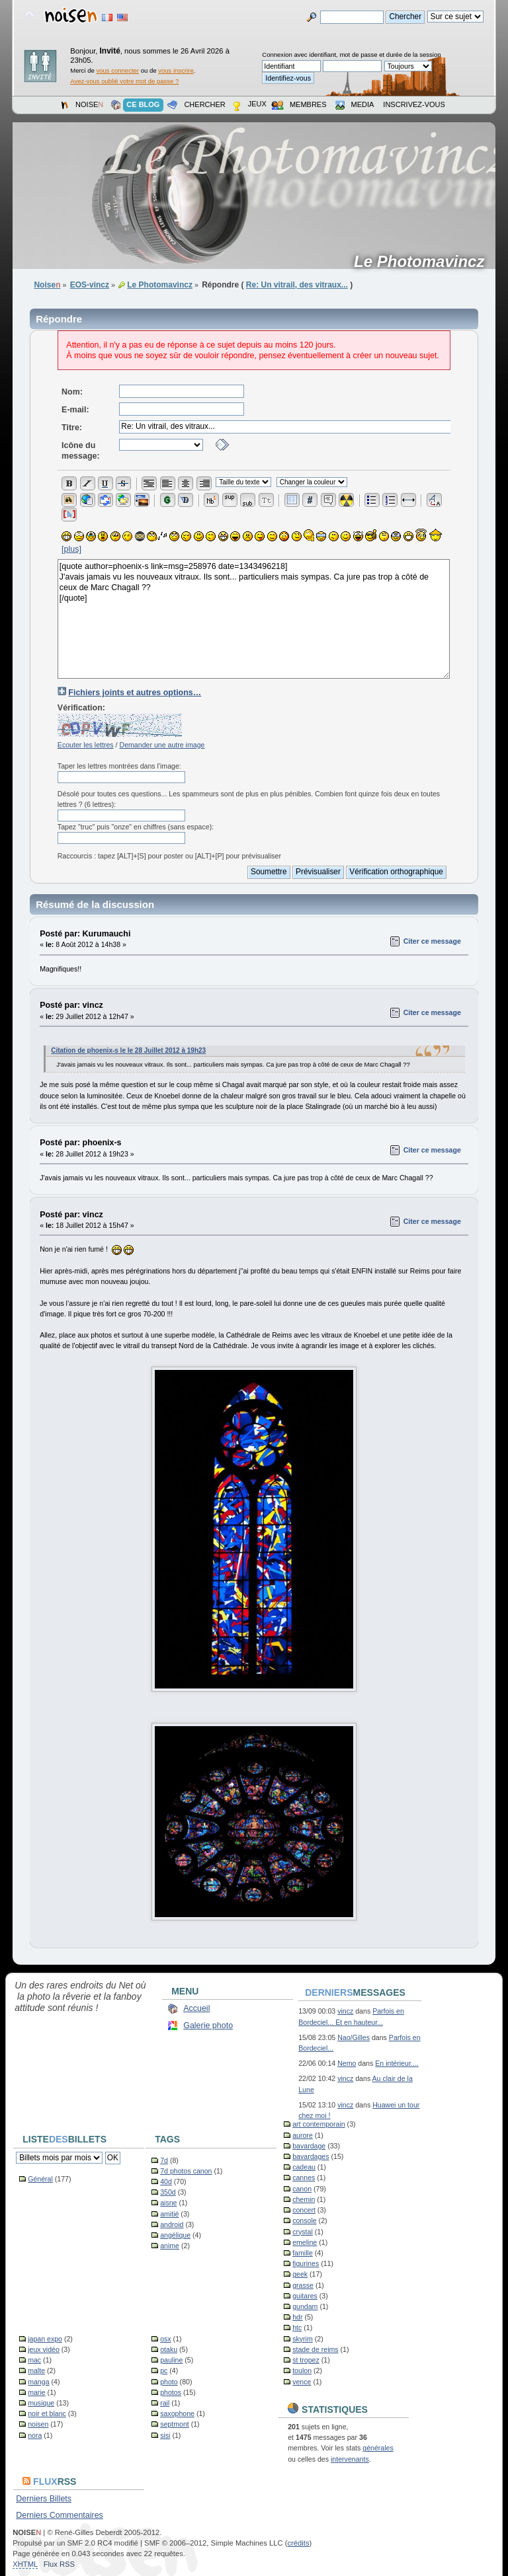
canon (302, 2189)
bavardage (308, 2146)
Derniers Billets (43, 2498)
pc (163, 2370)
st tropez (305, 2360)
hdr (297, 2317)
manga (38, 2382)
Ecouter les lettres (86, 745)
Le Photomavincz (423, 262)
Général (40, 2179)
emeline (304, 2242)
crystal (302, 2232)
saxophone (177, 2413)
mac (34, 2360)
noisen (38, 2424)
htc (297, 2327)
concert (304, 2210)
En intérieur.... (396, 2063)
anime (169, 2246)
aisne (168, 2203)
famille (302, 2253)
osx (165, 2339)
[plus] (71, 549)
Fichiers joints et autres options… (134, 692)
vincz (345, 2011)
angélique (175, 2235)
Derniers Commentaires (59, 2515)
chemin (303, 2199)
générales (378, 2448)
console (304, 2220)
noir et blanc (47, 2413)
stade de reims (315, 2349)
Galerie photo (208, 2025)
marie (37, 2392)
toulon (302, 2370)
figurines (305, 2263)
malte (36, 2370)
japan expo (45, 2339)
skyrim (302, 2339)
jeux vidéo (44, 2349)
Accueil (196, 2008)
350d (168, 2192)
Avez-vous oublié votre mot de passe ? (124, 81)
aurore (302, 2135)
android (171, 2224)
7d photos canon (186, 2171)
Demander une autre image (161, 745)
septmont (174, 2424)
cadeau (304, 2167)
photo (169, 2382)
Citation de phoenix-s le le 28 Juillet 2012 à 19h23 (128, 1050)
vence (301, 2382)
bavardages (310, 2156)
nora (35, 2435)
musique (41, 2403)
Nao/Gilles (353, 2037)
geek (300, 2274)
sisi (165, 2435)
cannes (303, 2177)
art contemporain (318, 2124)
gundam (305, 2306)
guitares (305, 2296)
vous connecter (117, 70)
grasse (303, 2285)
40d (166, 2181)
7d (164, 2160)
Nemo (346, 2063)
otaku (168, 2349)
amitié (169, 2214)
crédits (298, 2543)
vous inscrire (176, 70)
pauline (171, 2360)
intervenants (350, 2459)
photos (170, 2392)
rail (164, 2403)
